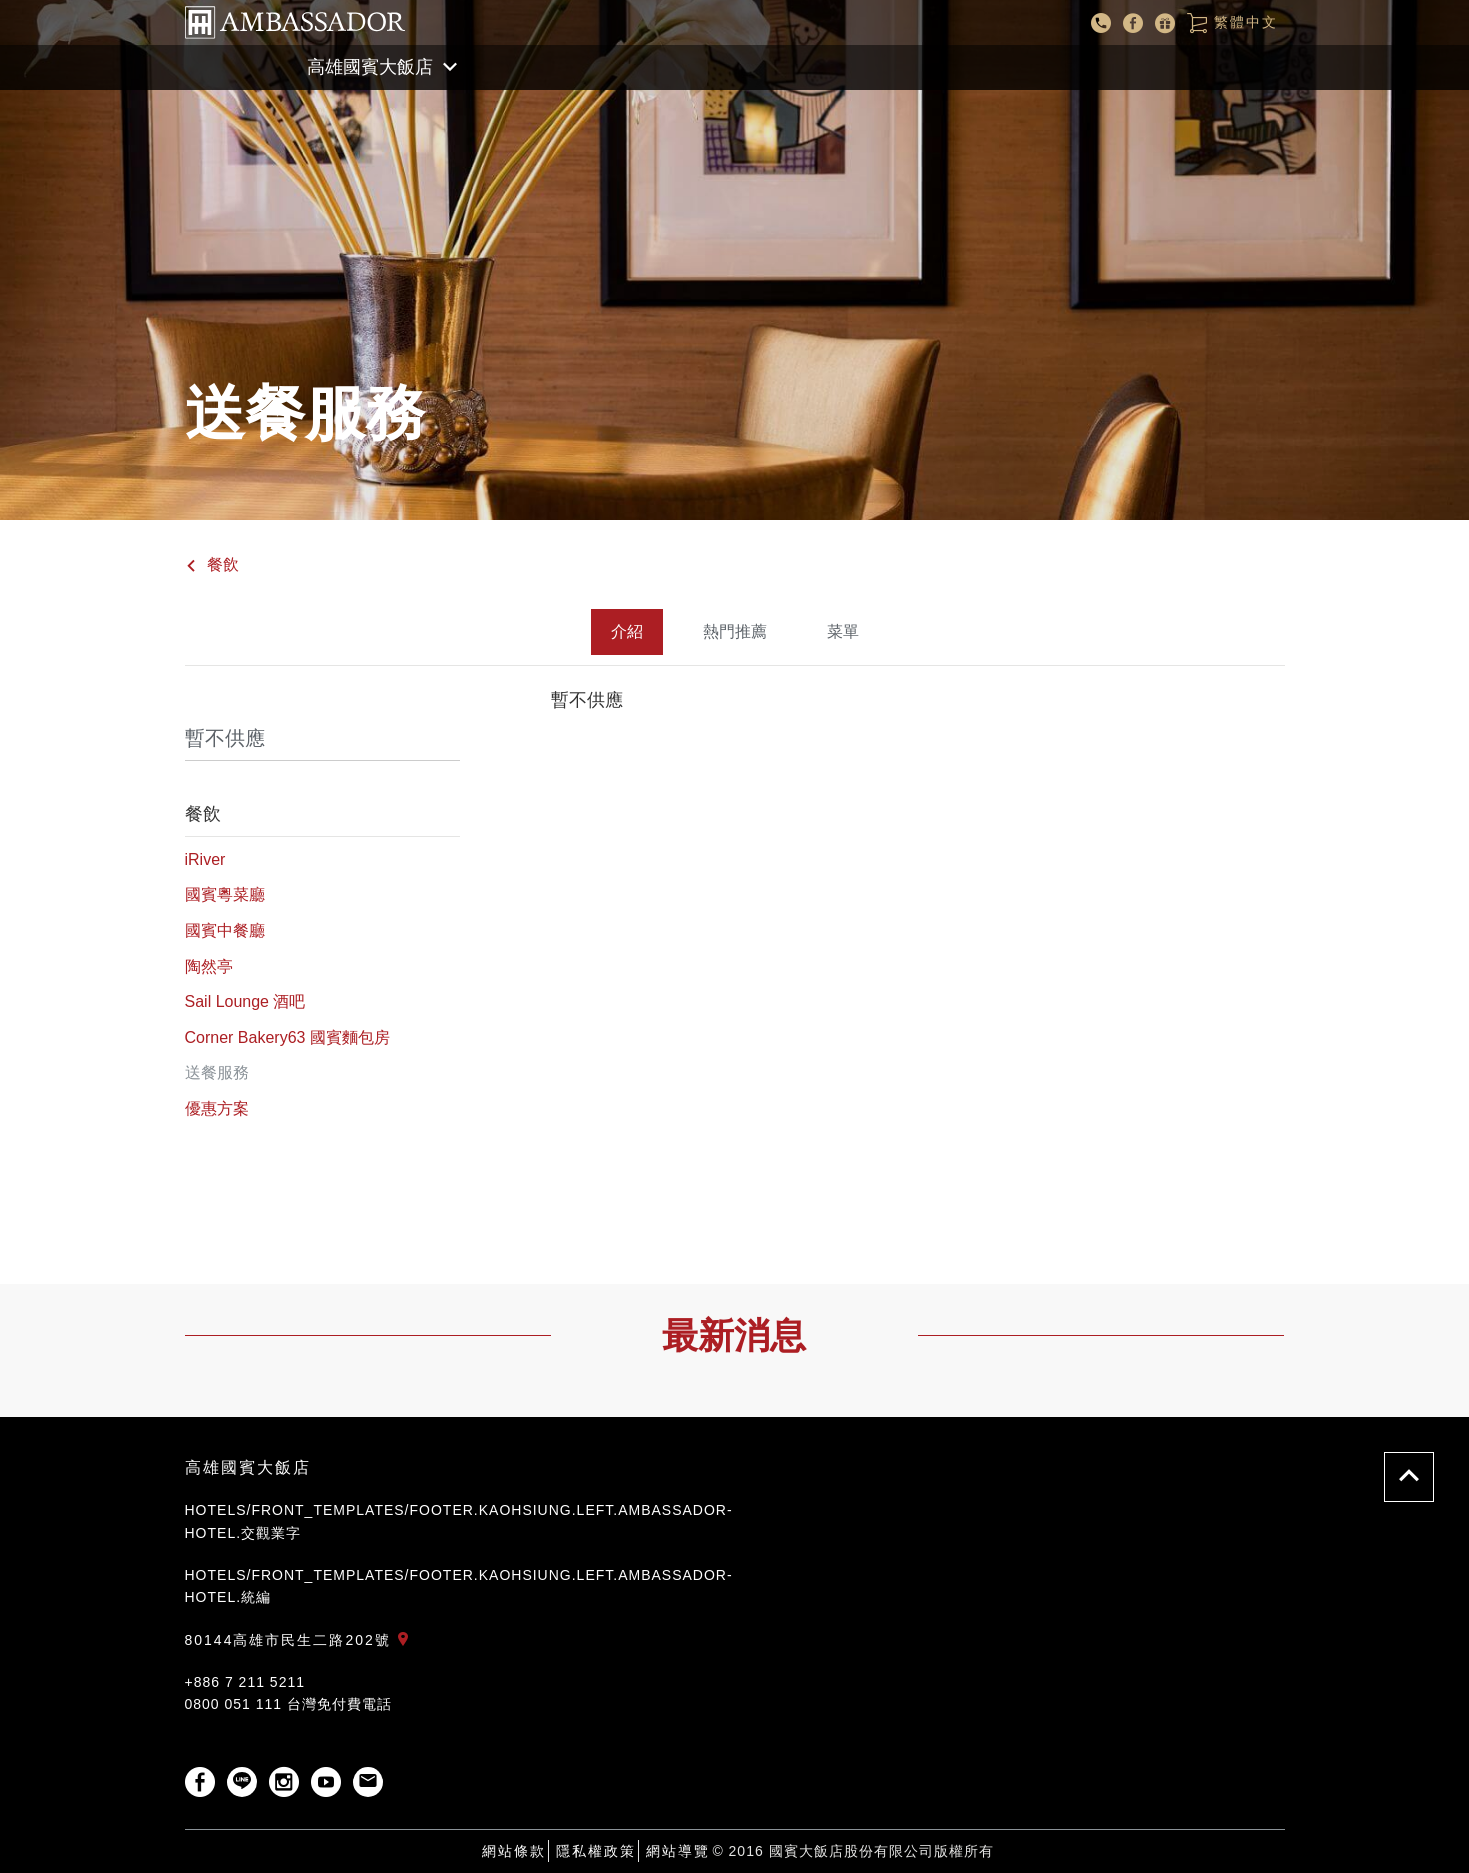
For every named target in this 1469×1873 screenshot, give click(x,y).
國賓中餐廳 (225, 930)
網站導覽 (678, 1851)
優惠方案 (217, 1108)
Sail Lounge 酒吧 (245, 1001)
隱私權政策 (596, 1851)
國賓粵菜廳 (225, 894)
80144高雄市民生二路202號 (301, 1640)
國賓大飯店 (295, 22)
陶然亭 (209, 966)
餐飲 (212, 564)
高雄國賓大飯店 (248, 1467)
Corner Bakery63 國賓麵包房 (287, 1037)
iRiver (205, 859)
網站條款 (514, 1851)
